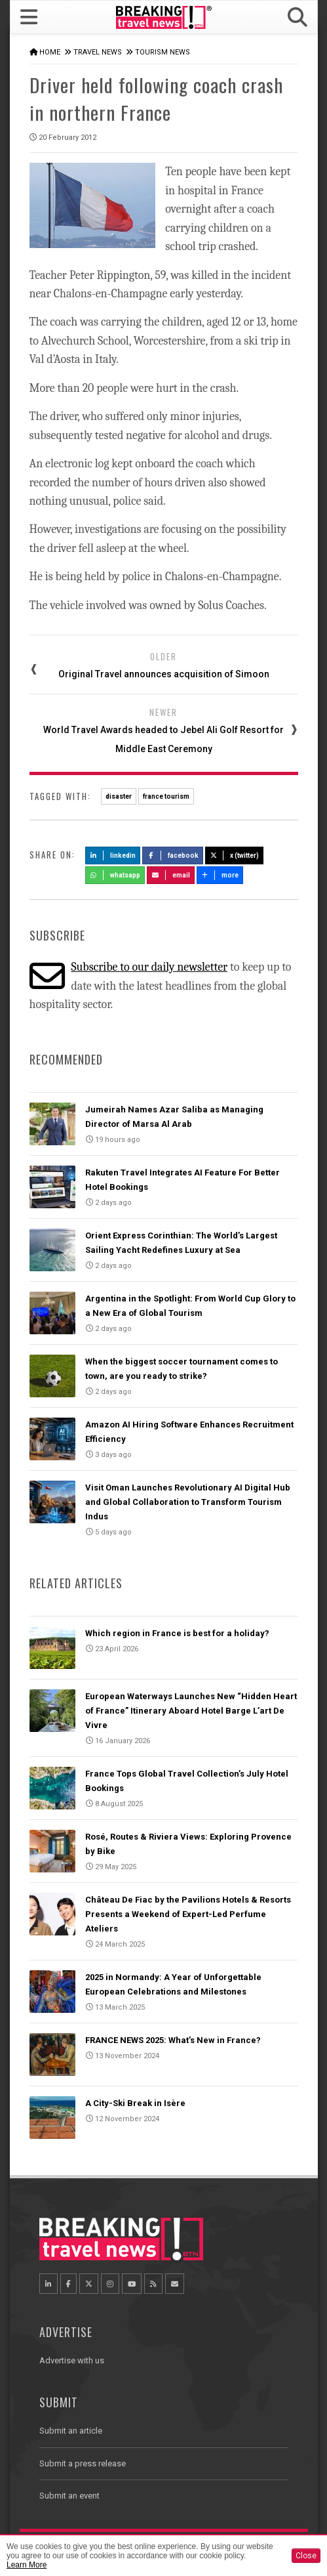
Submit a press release (82, 2463)
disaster (119, 796)
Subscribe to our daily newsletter (149, 967)
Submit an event (69, 2496)
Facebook (173, 855)
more (220, 875)
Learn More (27, 2564)
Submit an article (70, 2431)
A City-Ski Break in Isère (135, 2103)
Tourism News (162, 52)
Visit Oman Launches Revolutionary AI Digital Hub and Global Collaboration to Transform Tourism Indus (187, 1502)
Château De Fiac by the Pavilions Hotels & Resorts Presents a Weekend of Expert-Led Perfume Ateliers (188, 1914)
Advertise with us (71, 2360)
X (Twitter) (235, 855)
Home (49, 52)
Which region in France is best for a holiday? (177, 1633)
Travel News (97, 52)
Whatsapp (115, 875)
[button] (297, 17)
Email (170, 875)
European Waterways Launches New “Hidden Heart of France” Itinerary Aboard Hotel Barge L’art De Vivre (191, 1710)
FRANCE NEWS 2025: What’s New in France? (173, 2040)
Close (306, 2555)
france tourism (166, 796)
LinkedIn (113, 855)
